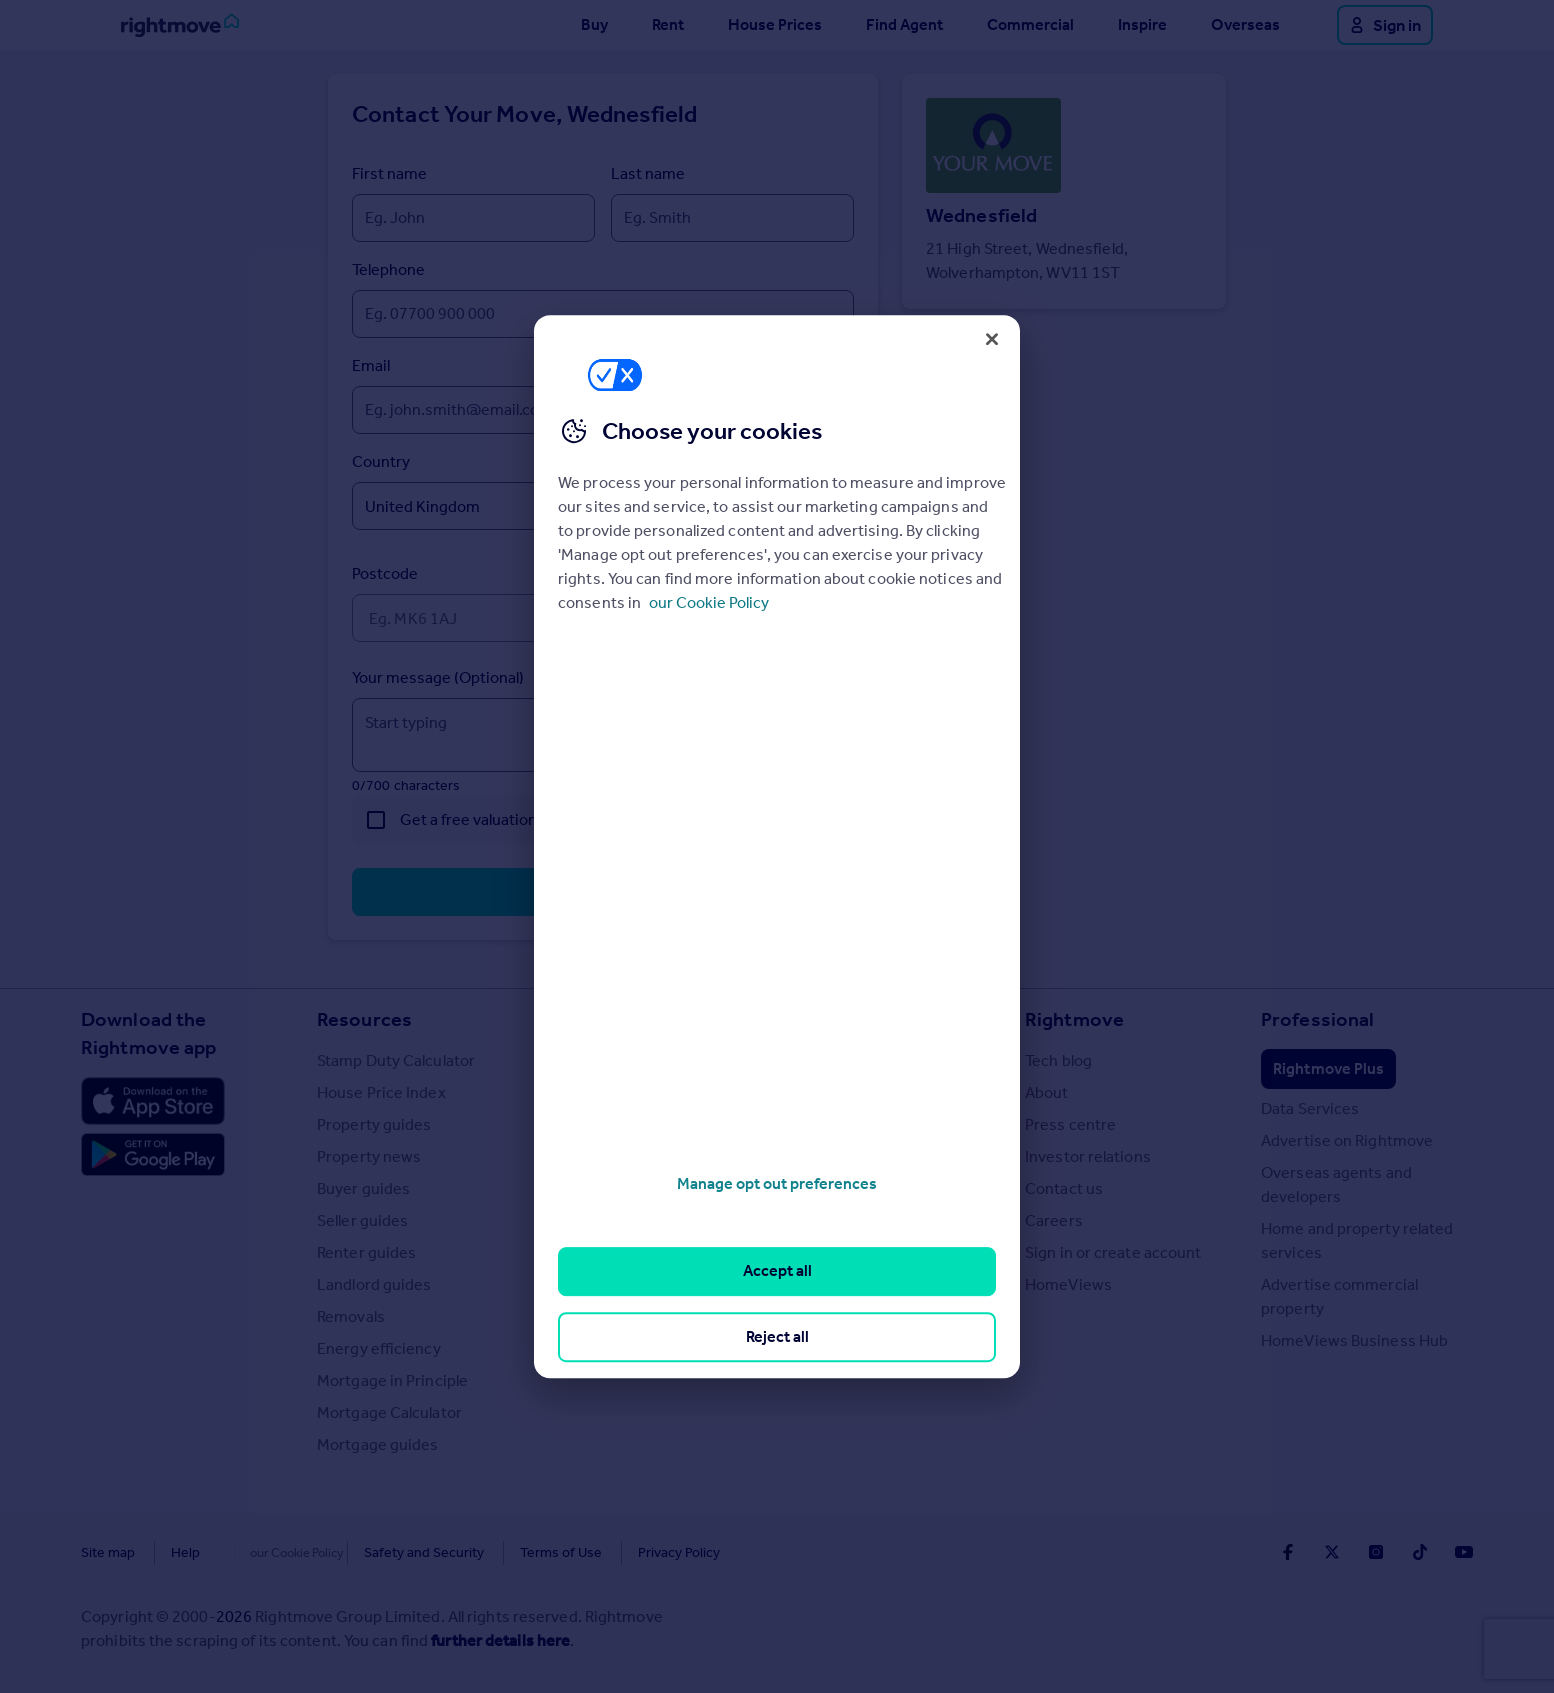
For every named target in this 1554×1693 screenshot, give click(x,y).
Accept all (777, 1271)
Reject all (777, 1336)
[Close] (992, 339)
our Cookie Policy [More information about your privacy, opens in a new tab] (709, 602)
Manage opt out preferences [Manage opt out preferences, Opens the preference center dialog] (777, 1183)
